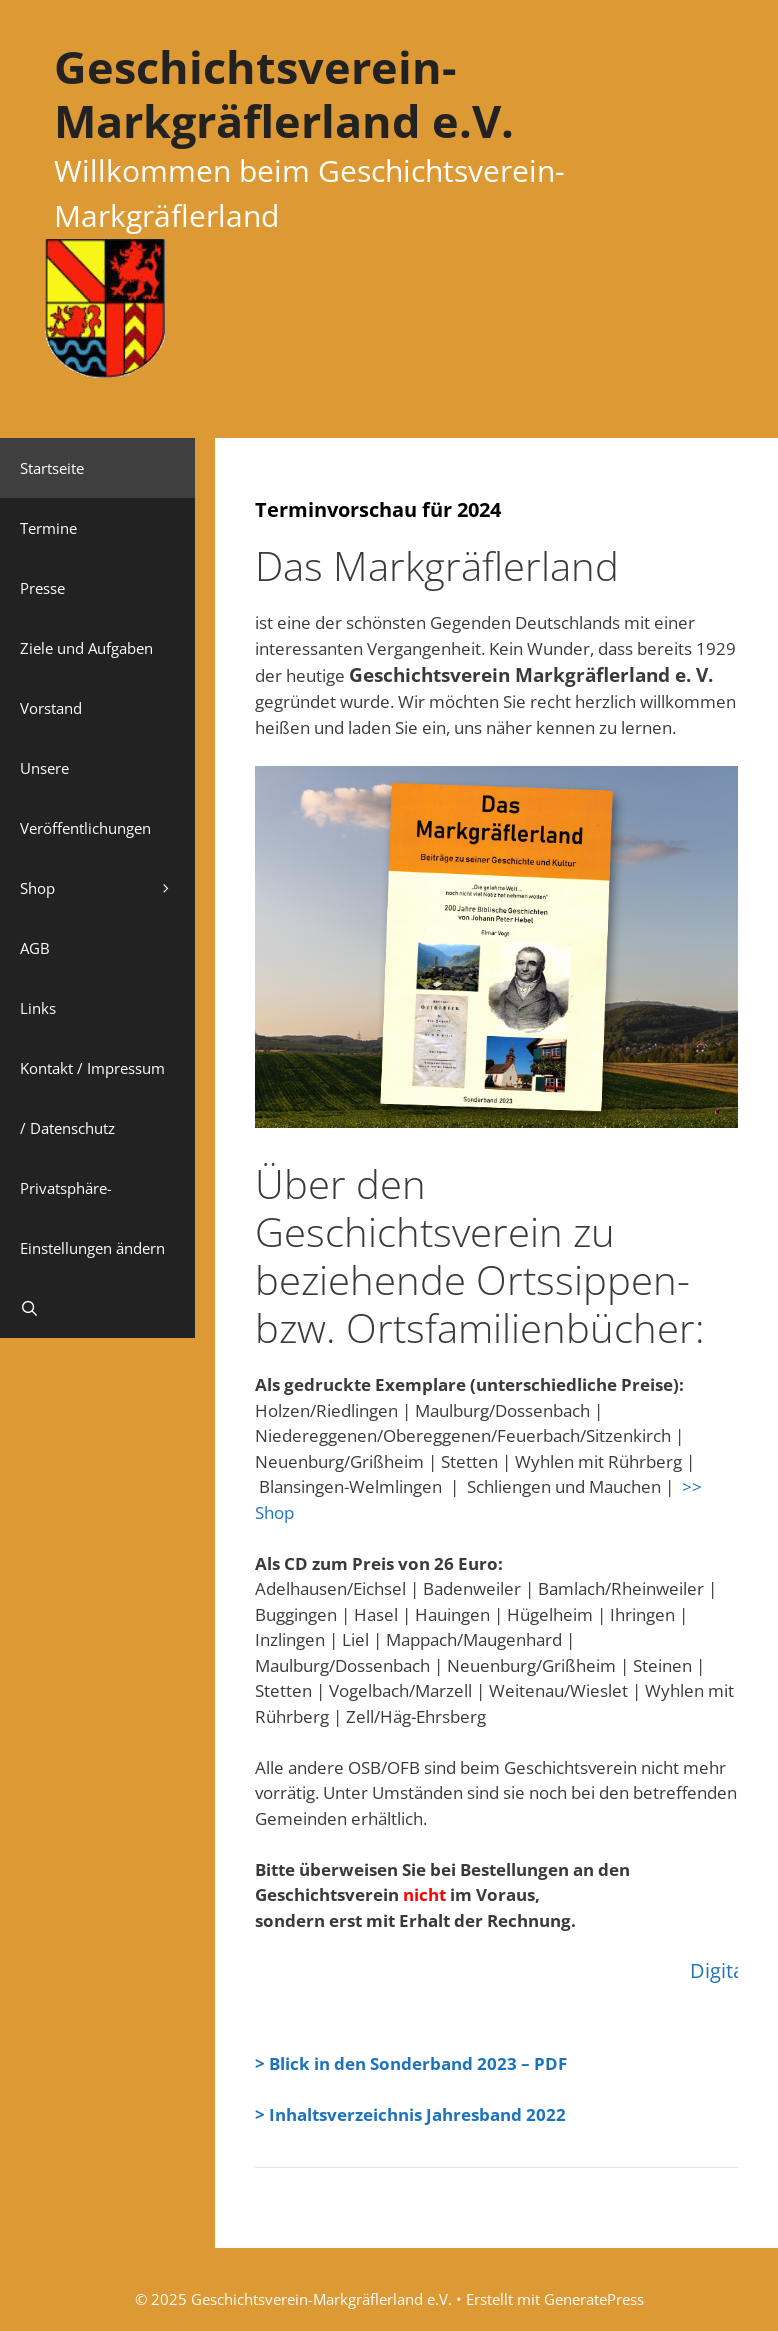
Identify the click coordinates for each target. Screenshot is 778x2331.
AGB (35, 948)
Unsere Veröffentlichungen (85, 798)
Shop (107, 888)
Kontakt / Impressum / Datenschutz (92, 1098)
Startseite (52, 468)
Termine (48, 528)
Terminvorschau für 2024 (378, 509)
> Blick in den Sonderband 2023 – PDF (411, 2063)
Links (38, 1008)
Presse (42, 588)
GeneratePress (594, 2299)
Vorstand (51, 708)
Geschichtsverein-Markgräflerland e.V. (284, 93)
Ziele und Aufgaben (86, 648)
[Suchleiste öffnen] (97, 1308)
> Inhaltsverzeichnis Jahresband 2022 (410, 2114)
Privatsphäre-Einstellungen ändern (92, 1218)
